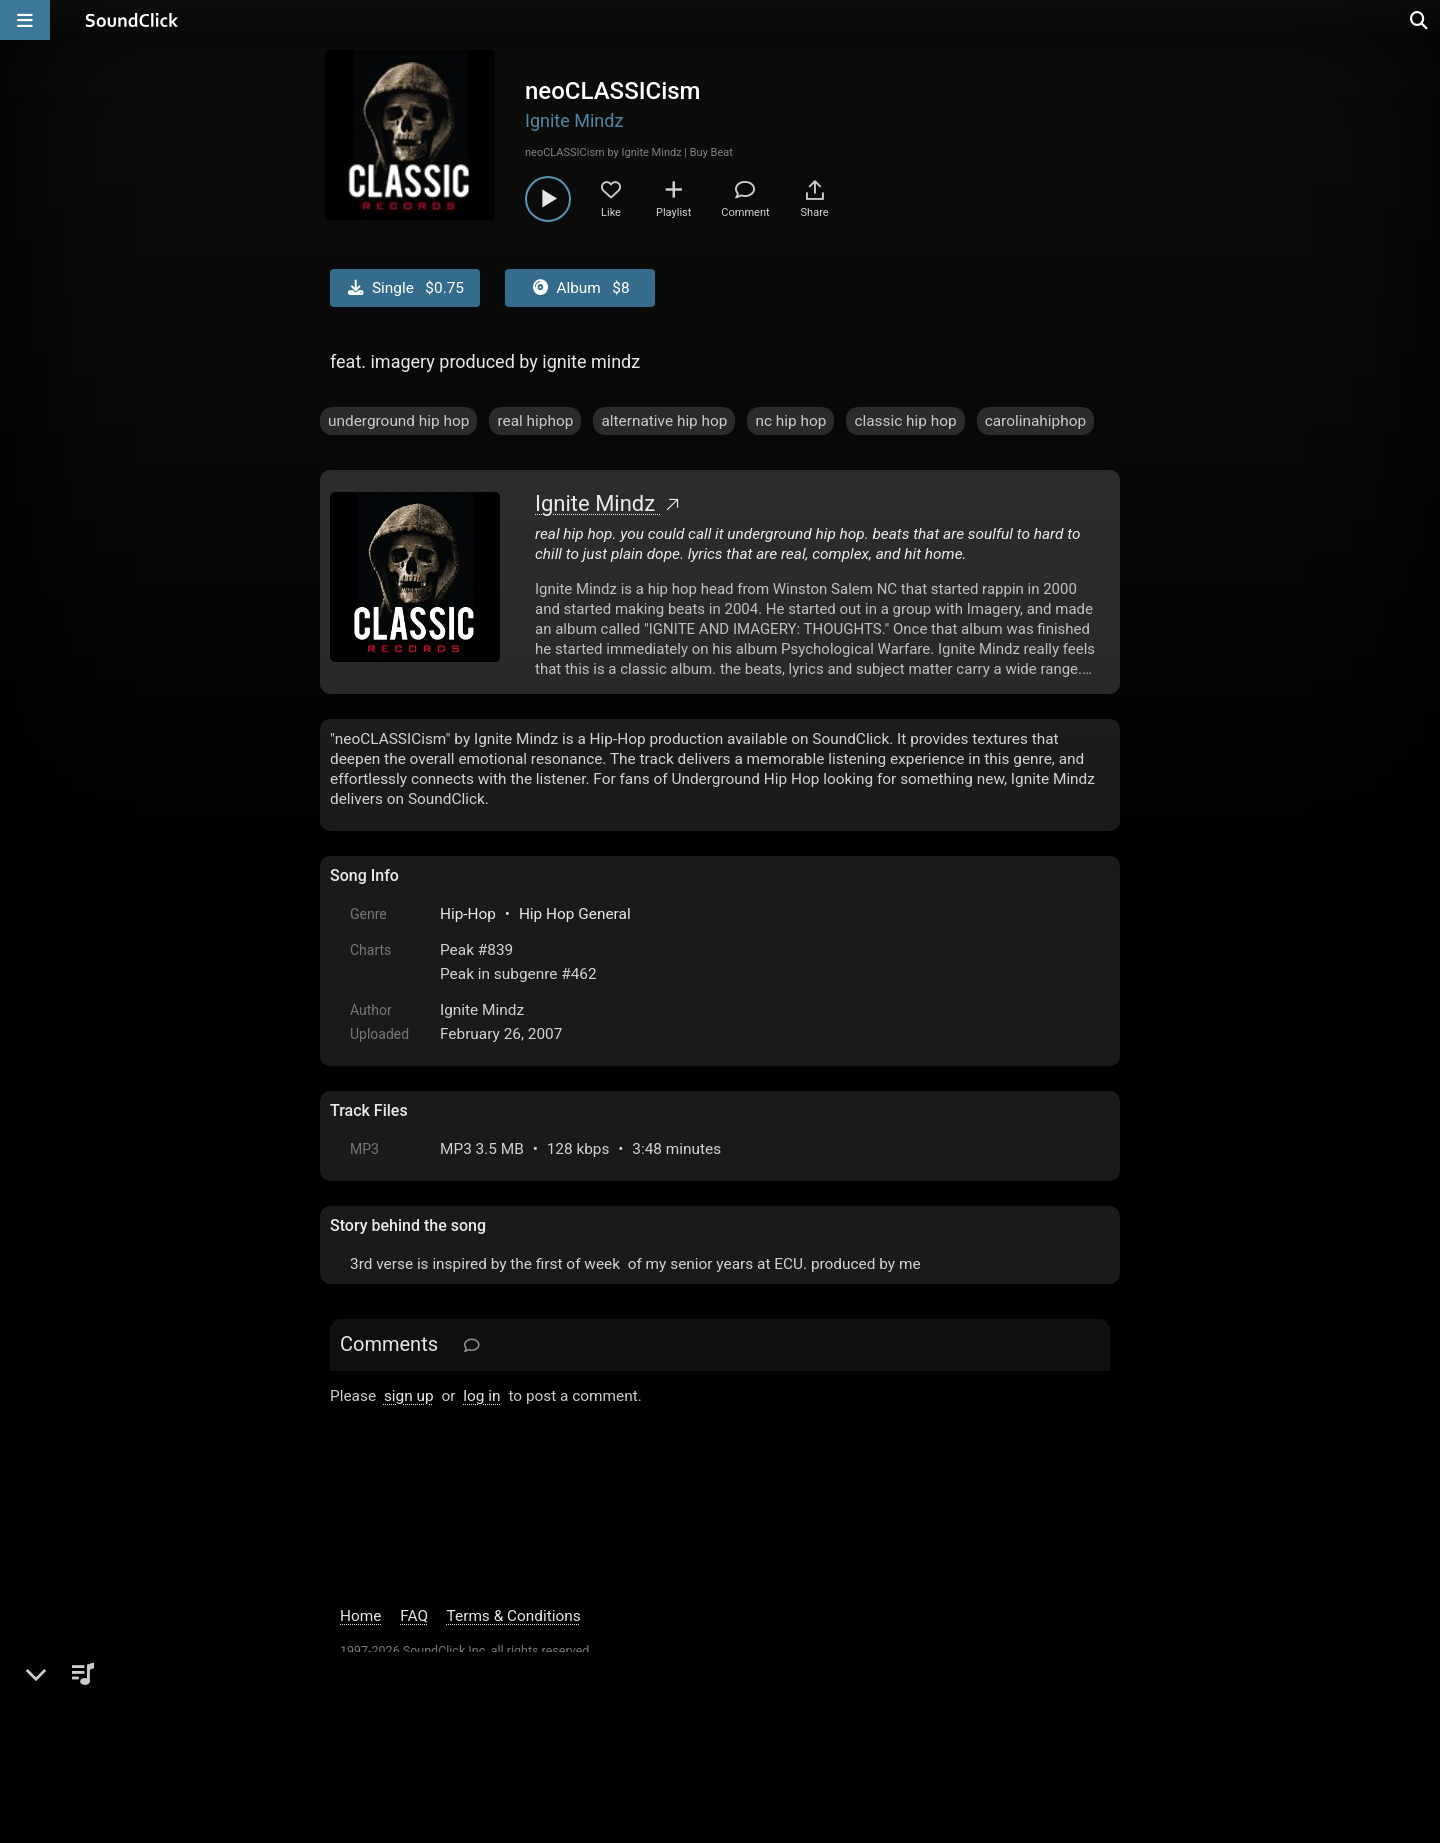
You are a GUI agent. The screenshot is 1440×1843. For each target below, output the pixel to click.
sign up (409, 1396)
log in (481, 1396)
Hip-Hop (468, 914)
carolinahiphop (1035, 421)
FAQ (414, 1616)
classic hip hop (905, 421)
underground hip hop (398, 421)
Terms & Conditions (514, 1616)
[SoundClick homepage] (132, 20)
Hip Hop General (575, 914)
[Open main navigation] (25, 20)
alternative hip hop (664, 421)
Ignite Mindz (574, 120)
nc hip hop (790, 421)
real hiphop (535, 421)
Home (360, 1616)
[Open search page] (1420, 20)
